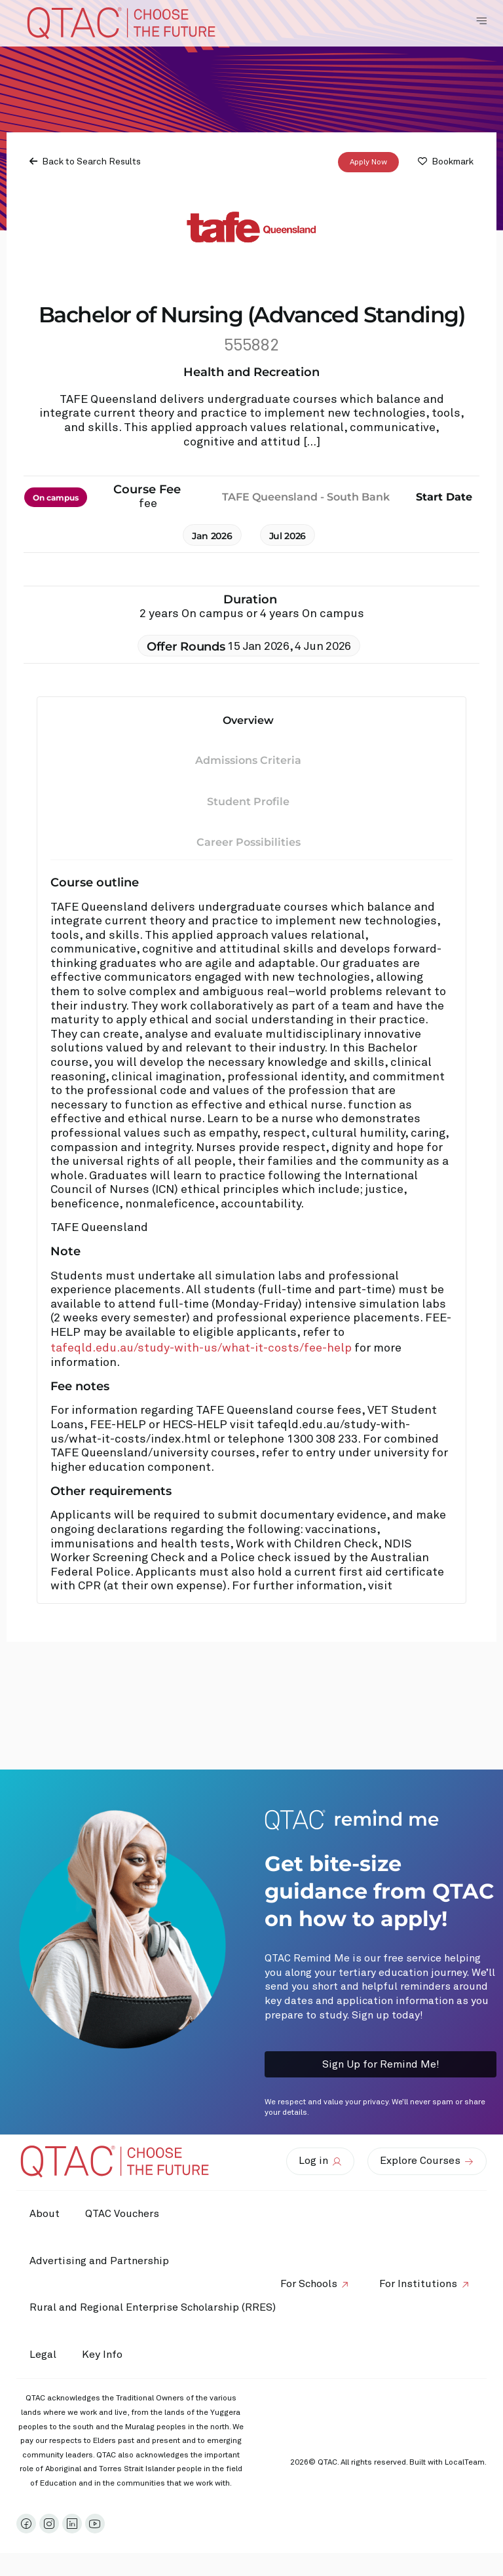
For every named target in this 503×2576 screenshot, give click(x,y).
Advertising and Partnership (99, 2261)
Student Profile (248, 801)
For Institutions (418, 2284)
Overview (248, 720)
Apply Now (368, 162)
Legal (42, 2354)
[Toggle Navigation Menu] (481, 21)
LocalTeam (465, 2463)
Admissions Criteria (248, 760)
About (44, 2213)
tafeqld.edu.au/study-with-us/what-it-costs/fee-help (201, 1348)
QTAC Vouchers (123, 2213)
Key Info (106, 2355)
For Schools (308, 2284)
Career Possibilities (248, 842)
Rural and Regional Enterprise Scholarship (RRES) (152, 2307)
